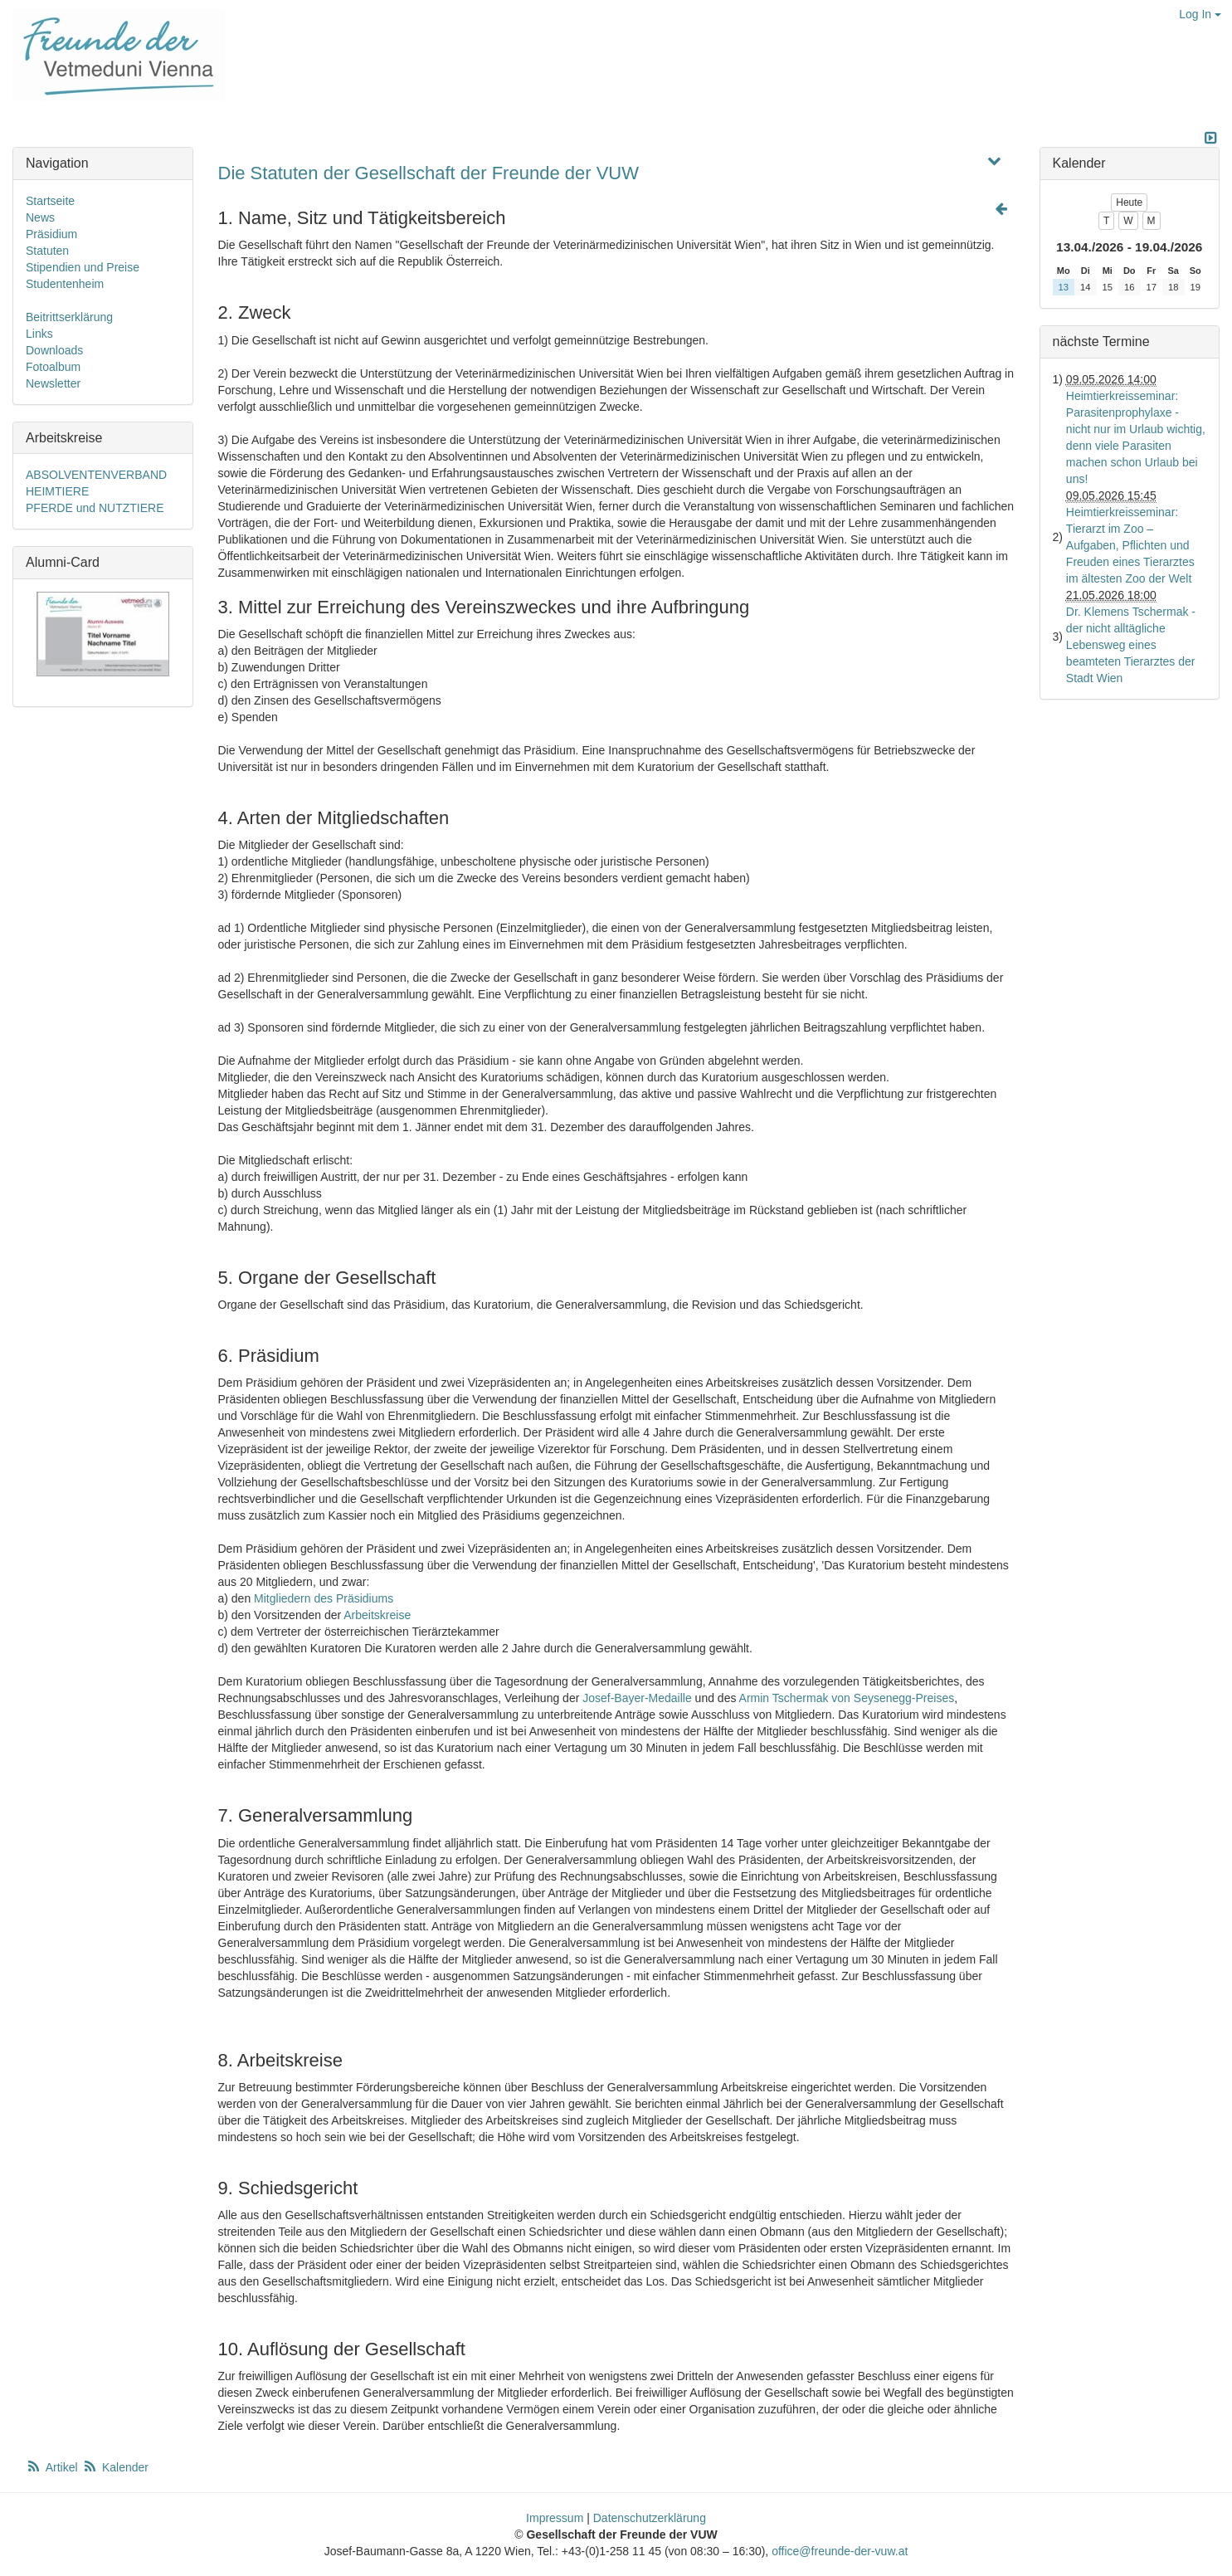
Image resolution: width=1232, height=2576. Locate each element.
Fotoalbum (53, 366)
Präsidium (51, 234)
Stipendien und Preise (82, 267)
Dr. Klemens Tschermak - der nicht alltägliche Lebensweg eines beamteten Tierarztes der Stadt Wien (1130, 645)
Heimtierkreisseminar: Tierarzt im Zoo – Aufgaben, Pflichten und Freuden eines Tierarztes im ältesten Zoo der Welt (1130, 545)
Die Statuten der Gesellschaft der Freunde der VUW (428, 173)
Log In (1200, 14)
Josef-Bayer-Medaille (637, 1698)
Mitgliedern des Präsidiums (323, 1598)
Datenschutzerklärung (649, 2518)
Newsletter (53, 383)
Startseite (50, 200)
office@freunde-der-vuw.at (840, 2551)
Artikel (53, 2467)
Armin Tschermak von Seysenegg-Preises (847, 1698)
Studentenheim (65, 283)
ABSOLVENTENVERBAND (96, 474)
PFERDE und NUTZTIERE (94, 508)
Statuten (47, 250)
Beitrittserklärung (69, 317)
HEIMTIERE (57, 491)
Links (39, 333)
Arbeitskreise (377, 1615)
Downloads (54, 350)
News (40, 217)
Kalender (115, 2467)
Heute (1129, 202)
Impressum (554, 2518)
